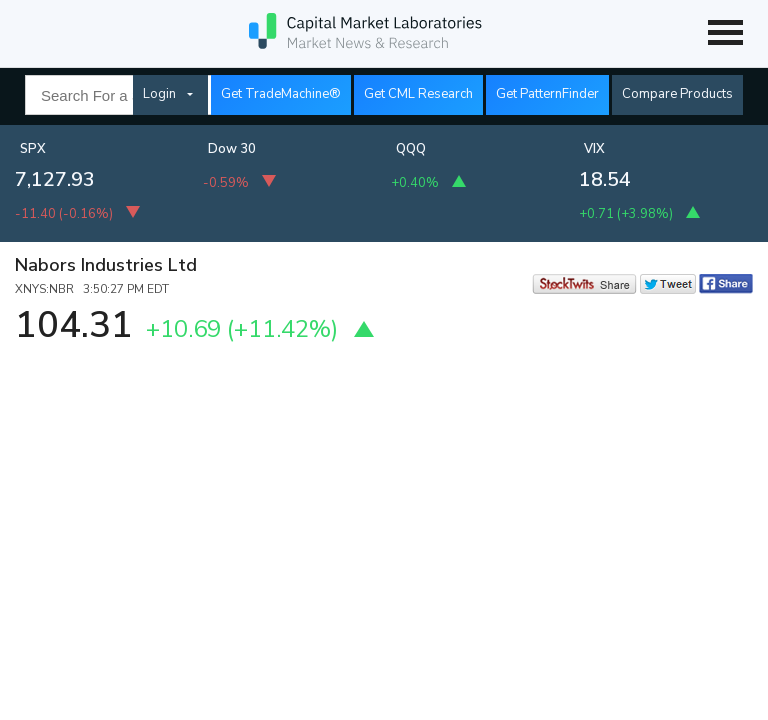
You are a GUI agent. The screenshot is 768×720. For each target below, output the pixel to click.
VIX (594, 149)
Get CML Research (418, 94)
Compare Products (677, 94)
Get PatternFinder (547, 94)
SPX (33, 149)
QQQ (411, 149)
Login (159, 94)
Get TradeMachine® (281, 94)
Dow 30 (232, 149)
